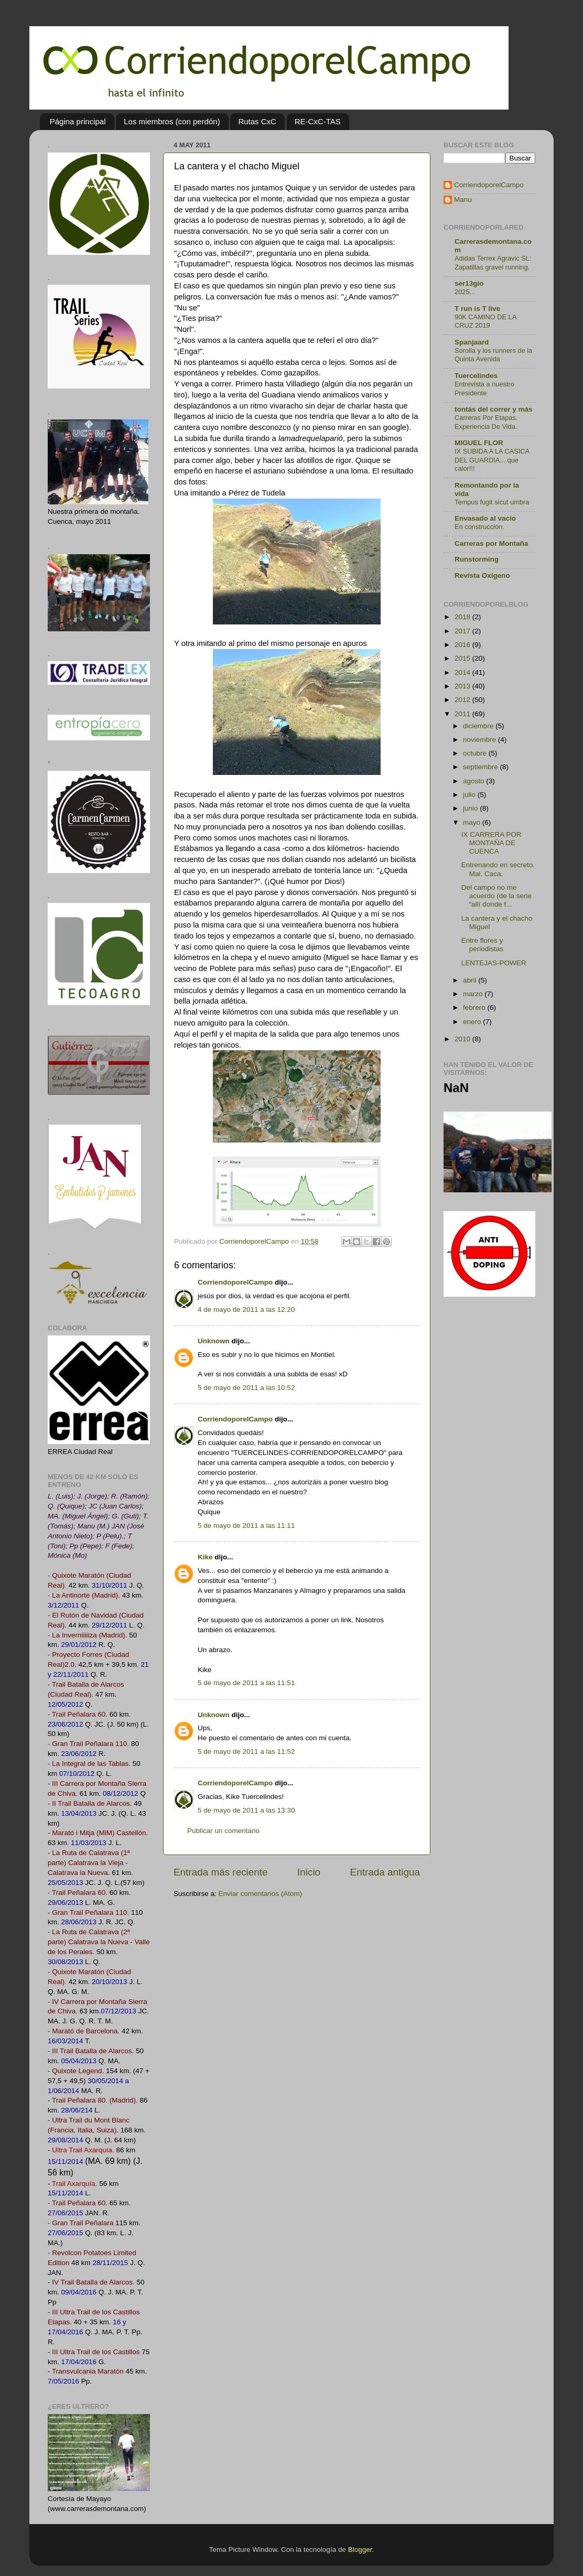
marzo (473, 994)
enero (473, 1022)
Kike (205, 1557)
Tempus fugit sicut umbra (492, 502)
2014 (463, 672)
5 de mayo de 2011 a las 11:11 (246, 1525)
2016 (463, 645)
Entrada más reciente (221, 1872)
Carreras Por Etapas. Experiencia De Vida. (486, 422)
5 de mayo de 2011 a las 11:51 (246, 1683)
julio (470, 795)
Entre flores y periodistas (482, 944)
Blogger (360, 2549)
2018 (463, 617)
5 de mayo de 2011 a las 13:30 (246, 1810)
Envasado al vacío (485, 518)
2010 (463, 1039)
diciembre (479, 726)
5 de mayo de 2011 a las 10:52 (246, 1388)
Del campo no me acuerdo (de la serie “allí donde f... (496, 895)
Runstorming (477, 559)
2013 (463, 686)
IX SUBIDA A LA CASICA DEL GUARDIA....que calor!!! (492, 459)
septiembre (481, 767)
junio (471, 808)
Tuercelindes (476, 376)
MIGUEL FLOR (479, 443)
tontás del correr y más (494, 409)
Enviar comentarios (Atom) (261, 1894)
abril (470, 980)
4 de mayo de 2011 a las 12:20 (246, 1309)
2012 (463, 700)
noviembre (480, 739)
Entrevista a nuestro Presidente (484, 388)
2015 (463, 658)
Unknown (214, 1341)
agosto (474, 781)
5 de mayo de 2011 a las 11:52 (246, 1751)
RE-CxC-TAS (318, 121)
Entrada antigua (385, 1872)
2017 (463, 631)
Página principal (78, 121)
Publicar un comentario (223, 1831)
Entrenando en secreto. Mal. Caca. (498, 869)
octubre (476, 753)
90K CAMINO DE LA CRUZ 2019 (485, 321)
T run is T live (477, 308)
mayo (472, 822)
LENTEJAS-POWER (493, 963)
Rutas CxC (257, 121)
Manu (463, 199)
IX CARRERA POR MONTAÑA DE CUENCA (491, 843)
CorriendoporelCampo (235, 1282)
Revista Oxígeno (482, 575)
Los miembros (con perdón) (172, 121)
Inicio (308, 1872)
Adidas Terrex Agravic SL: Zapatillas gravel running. (493, 262)
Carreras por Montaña (491, 543)
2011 (463, 714)
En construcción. (479, 527)
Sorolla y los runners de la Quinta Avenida (493, 355)
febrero (475, 1007)
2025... (465, 292)
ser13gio (469, 283)
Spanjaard (472, 342)
